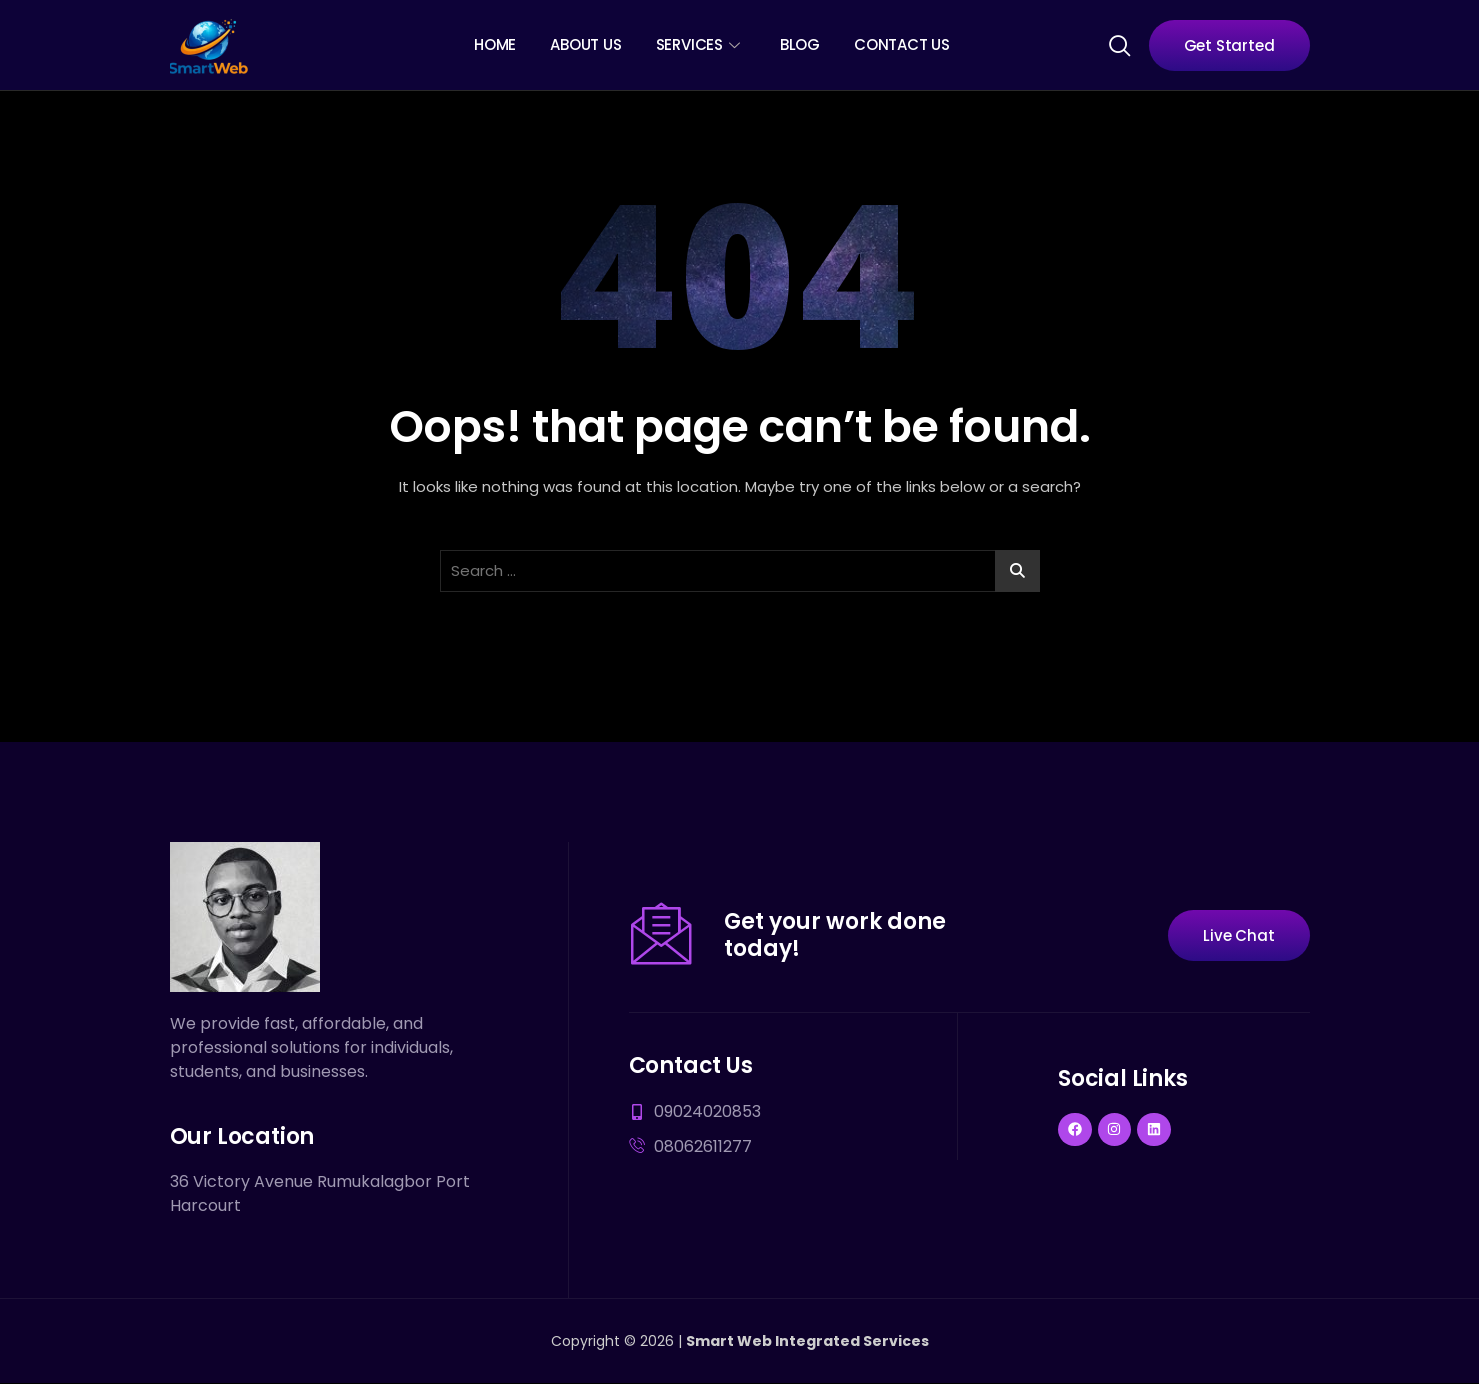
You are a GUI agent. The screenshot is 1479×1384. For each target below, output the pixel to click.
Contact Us (902, 44)
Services (698, 44)
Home (495, 44)
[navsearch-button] (1119, 44)
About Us (585, 44)
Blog (800, 44)
